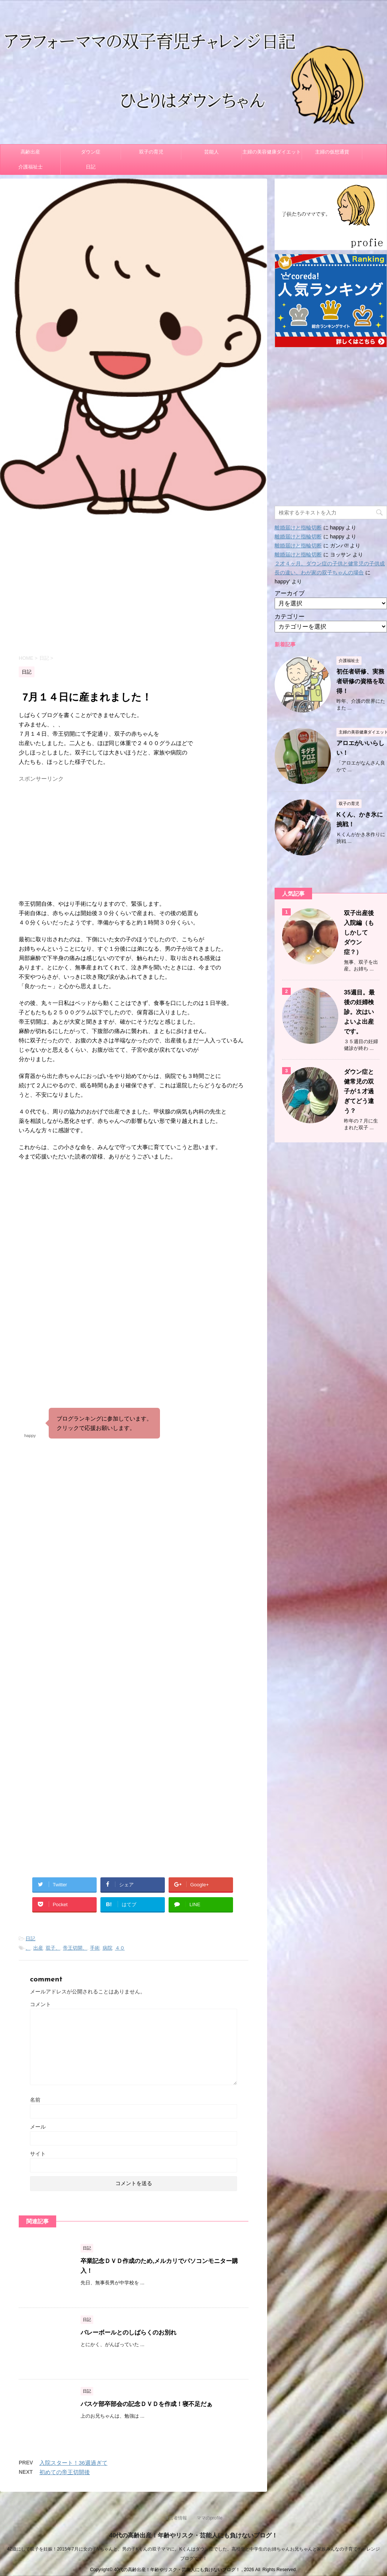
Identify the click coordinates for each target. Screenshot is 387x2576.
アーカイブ (290, 593)
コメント (40, 2004)
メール (38, 2127)
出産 (38, 1948)
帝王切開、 (75, 1948)
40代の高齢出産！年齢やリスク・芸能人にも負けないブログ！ (193, 2535)
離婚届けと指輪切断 (298, 528)
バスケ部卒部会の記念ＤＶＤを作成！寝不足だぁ (146, 2404)
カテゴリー (290, 616)
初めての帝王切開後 (64, 2472)
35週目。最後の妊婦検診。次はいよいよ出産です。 (359, 1012)
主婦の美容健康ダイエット (271, 152)
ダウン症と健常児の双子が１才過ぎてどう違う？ (359, 1091)
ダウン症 (90, 152)
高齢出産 (30, 152)
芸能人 (211, 152)
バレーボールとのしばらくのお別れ (128, 2332)
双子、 (53, 1948)
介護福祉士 (30, 167)
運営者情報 (175, 2518)
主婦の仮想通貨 (332, 152)
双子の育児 (151, 152)
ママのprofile (210, 2518)
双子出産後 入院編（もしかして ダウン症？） (362, 932)
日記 (91, 167)
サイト (38, 2154)
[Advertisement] (134, 584)
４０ (120, 1948)
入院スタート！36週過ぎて (73, 2463)
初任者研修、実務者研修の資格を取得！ (360, 681)
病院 (107, 1948)
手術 (95, 1948)
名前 (35, 2100)
